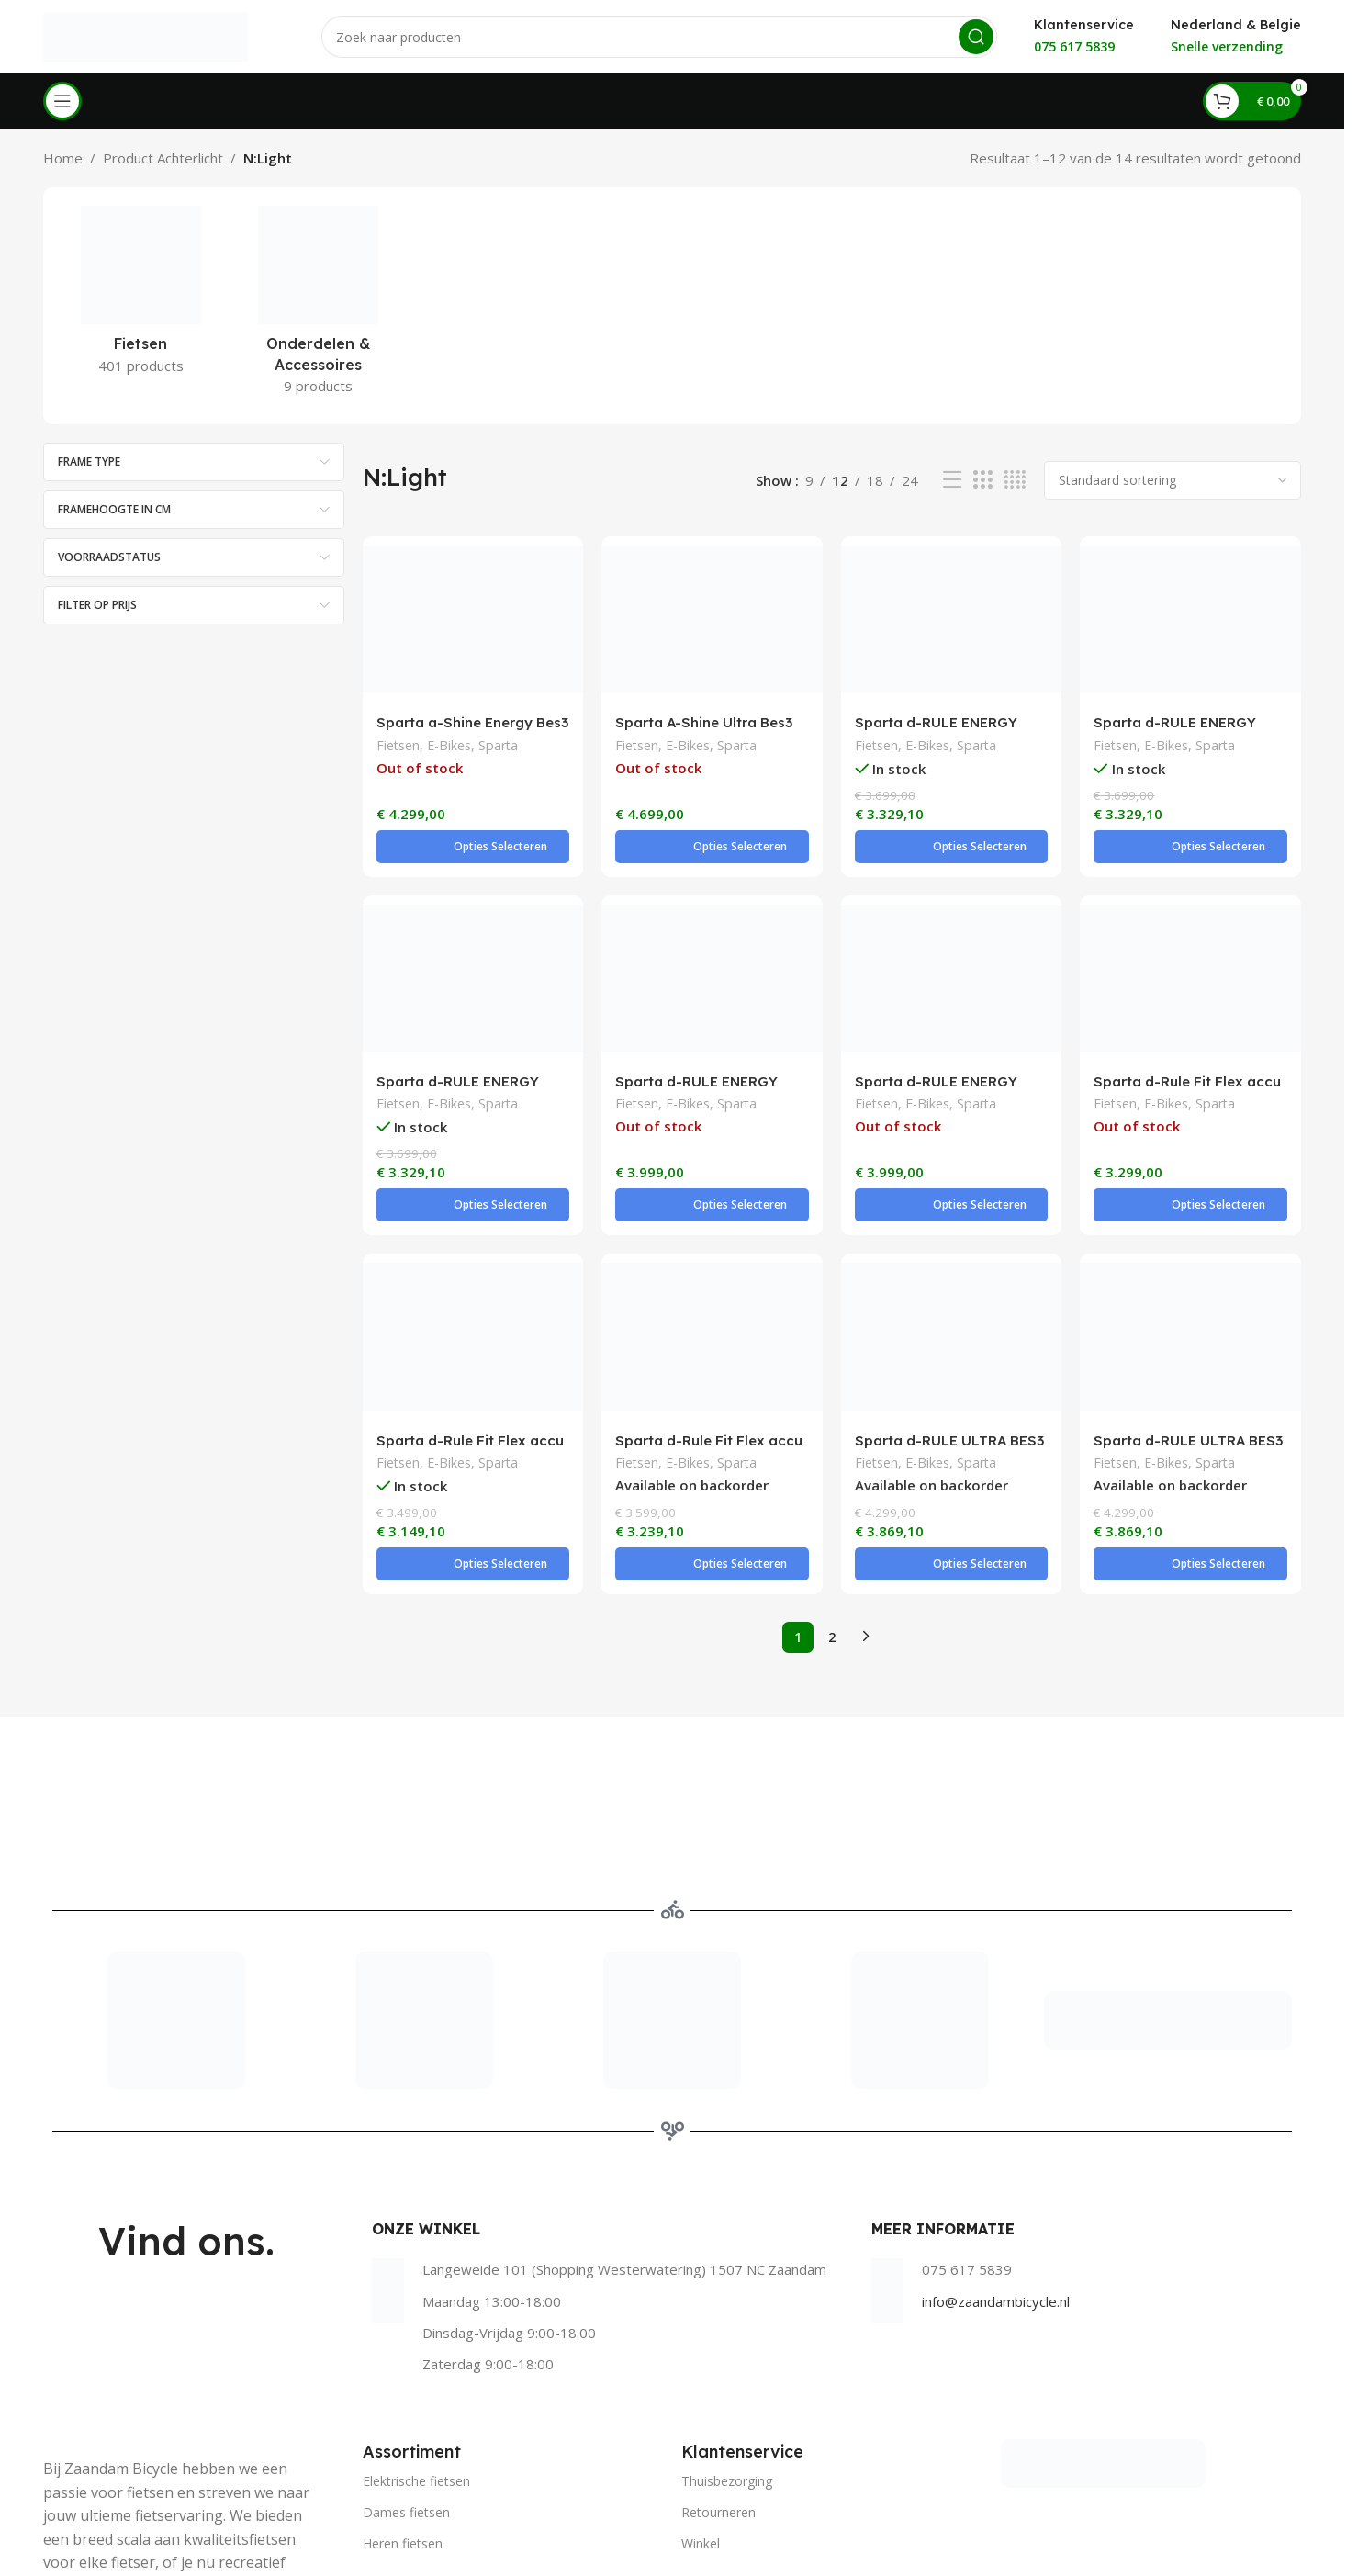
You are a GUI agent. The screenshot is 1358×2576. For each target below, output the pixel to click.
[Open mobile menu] (62, 101)
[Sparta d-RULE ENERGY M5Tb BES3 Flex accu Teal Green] (951, 941)
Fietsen (398, 747)
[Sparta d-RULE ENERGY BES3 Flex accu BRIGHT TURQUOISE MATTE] (951, 619)
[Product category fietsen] (141, 296)
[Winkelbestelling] (1172, 480)
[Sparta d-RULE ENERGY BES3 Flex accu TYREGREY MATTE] (1190, 619)
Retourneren (718, 2402)
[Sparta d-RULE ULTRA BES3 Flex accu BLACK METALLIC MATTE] (951, 1262)
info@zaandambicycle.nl (996, 2191)
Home (63, 158)
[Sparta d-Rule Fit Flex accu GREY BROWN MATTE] (473, 1262)
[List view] (952, 479)
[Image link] (1103, 2352)
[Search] (659, 37)
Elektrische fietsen (416, 2370)
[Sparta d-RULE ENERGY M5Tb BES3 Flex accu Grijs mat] (712, 941)
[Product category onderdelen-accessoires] (318, 306)
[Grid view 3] (982, 479)
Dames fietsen (406, 2402)
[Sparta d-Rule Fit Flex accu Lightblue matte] (712, 1262)
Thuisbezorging (726, 2370)
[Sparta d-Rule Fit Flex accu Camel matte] (1190, 941)
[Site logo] (145, 35)
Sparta (498, 747)
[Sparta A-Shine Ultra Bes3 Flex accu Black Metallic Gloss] (712, 619)
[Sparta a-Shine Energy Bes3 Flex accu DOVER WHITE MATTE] (473, 619)
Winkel (700, 2433)
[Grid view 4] (1015, 479)
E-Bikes (449, 747)
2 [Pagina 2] (832, 1526)
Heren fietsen (403, 2433)
